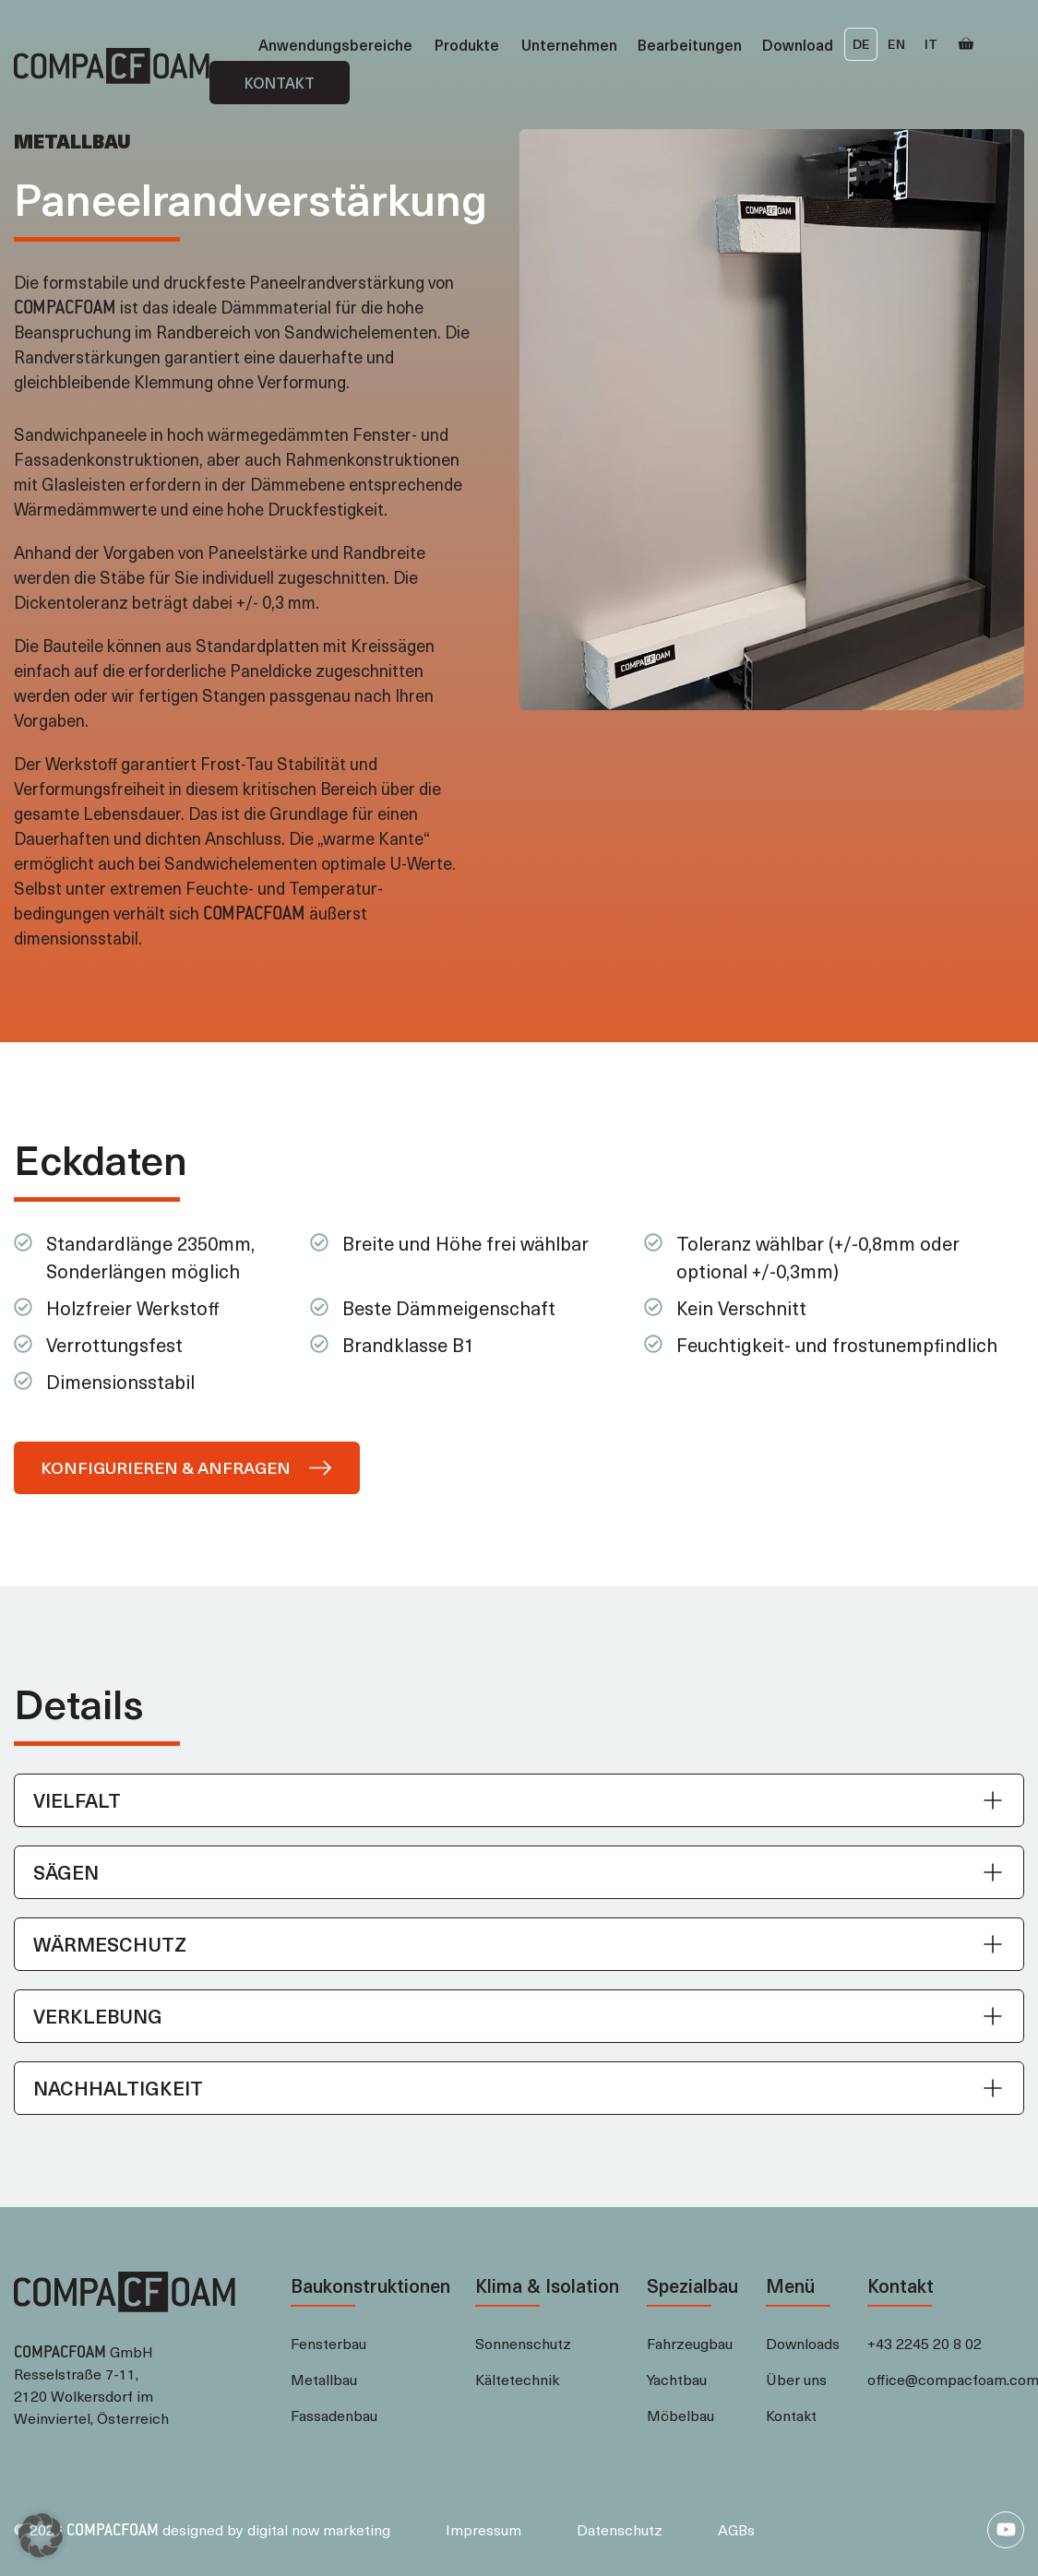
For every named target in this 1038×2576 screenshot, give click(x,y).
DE (861, 43)
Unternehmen (569, 44)
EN (896, 43)
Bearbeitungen (690, 44)
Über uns (796, 2379)
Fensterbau (328, 2343)
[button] (519, 1800)
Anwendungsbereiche (335, 44)
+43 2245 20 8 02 (924, 2343)
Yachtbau (677, 2379)
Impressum (483, 2529)
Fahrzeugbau (690, 2343)
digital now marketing (318, 2529)
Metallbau (324, 2379)
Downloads (803, 2343)
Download (797, 44)
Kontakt (280, 82)
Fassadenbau (334, 2415)
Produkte (467, 44)
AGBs (736, 2529)
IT (931, 43)
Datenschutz (619, 2529)
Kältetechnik (517, 2379)
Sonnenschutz (523, 2343)
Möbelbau (680, 2415)
